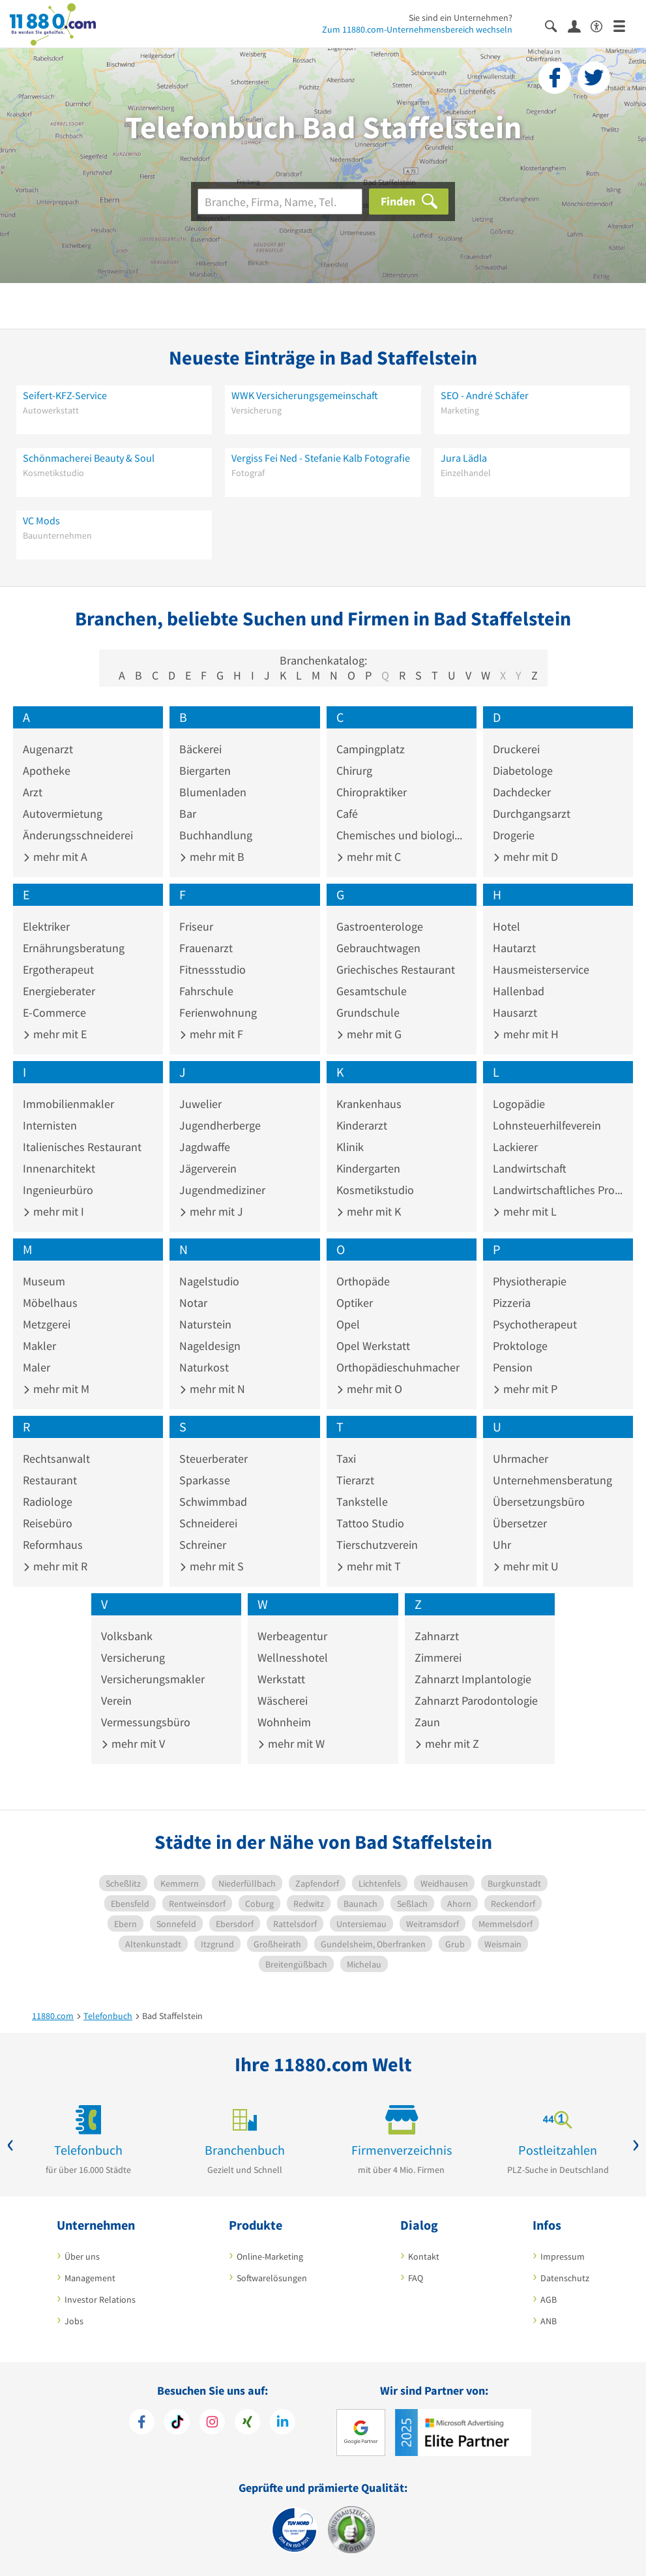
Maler (36, 1367)
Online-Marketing (270, 2256)
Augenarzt (48, 748)
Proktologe (520, 1345)
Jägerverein (208, 1168)
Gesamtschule (371, 990)
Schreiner (202, 1544)
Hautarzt (514, 947)
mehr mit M (56, 1388)
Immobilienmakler (68, 1103)
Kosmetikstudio (375, 1189)
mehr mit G (369, 1033)
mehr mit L (525, 1211)
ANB (548, 2321)
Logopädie (519, 1103)
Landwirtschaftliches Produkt (558, 1189)
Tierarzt (355, 1480)
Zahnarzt (437, 1635)
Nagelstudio (209, 1281)
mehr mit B (211, 856)
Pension (513, 1367)
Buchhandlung (215, 835)
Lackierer (515, 1146)
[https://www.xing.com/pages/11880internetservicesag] (247, 2423)
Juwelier (200, 1103)
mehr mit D (525, 856)
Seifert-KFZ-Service (65, 395)
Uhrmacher (520, 1458)
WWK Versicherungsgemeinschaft (304, 395)
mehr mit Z (447, 1743)
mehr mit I (53, 1211)
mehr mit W (291, 1743)
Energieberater (59, 990)
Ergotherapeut (58, 969)
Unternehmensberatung (552, 1480)
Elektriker (46, 926)
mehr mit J (211, 1211)
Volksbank (127, 1635)
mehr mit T (368, 1566)
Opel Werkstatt (373, 1345)
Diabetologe (523, 770)
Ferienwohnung (218, 1012)
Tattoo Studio (370, 1523)
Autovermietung (62, 813)
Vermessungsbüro (145, 1722)
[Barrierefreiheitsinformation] (602, 25)
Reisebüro (47, 1523)
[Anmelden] (579, 25)
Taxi (346, 1458)
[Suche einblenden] (556, 25)
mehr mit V (133, 1743)
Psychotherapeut (535, 1324)
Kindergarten (368, 1168)
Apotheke (46, 770)
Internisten (50, 1125)
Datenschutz (564, 2278)
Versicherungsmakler (153, 1678)
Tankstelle (362, 1501)
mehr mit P (525, 1388)
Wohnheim (284, 1722)
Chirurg (354, 770)
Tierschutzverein (377, 1544)
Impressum (562, 2256)
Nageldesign (210, 1345)
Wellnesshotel (292, 1657)
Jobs (74, 2321)
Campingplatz (370, 748)
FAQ (415, 2278)
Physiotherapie (529, 1281)
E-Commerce (54, 1012)
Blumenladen (212, 792)
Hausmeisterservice (541, 969)
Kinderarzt (361, 1125)
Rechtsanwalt (56, 1458)
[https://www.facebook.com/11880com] (141, 2423)
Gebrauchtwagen (378, 947)
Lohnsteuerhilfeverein (547, 1125)
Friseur (196, 926)
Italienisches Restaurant (82, 1146)
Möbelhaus (50, 1302)
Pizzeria (512, 1302)
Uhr (502, 1544)
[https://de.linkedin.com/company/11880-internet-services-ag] (282, 2423)
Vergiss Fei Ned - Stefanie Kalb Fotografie (320, 457)
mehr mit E (55, 1033)
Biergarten (205, 770)
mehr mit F (211, 1033)
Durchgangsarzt (531, 813)
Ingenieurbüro (58, 1189)
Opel (348, 1324)
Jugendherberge (220, 1125)
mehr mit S (211, 1566)
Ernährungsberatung (74, 947)
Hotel (506, 926)
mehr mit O (369, 1388)
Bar (187, 813)
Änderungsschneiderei (78, 835)
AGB (548, 2299)
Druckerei (516, 748)
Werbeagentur (292, 1635)
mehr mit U (526, 1566)
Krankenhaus (369, 1103)
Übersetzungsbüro (539, 1501)
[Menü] (624, 25)
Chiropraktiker (371, 792)
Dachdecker (522, 792)
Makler (39, 1345)
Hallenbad (518, 990)
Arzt (32, 792)
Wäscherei (282, 1700)
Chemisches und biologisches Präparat (401, 835)
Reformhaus (53, 1544)
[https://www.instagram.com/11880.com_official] (212, 2423)
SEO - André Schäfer (485, 395)
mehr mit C (368, 856)
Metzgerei (46, 1324)
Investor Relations (100, 2299)
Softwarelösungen (272, 2278)
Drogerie (514, 835)
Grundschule (368, 1012)
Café (347, 813)
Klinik (350, 1146)
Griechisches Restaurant (395, 969)
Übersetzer (520, 1523)
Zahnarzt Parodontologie (476, 1700)
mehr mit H (526, 1033)
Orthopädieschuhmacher (398, 1367)
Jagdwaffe (204, 1146)
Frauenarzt (206, 947)
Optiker (354, 1302)
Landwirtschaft (529, 1168)
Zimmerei (438, 1657)
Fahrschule (206, 990)
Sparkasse (204, 1480)
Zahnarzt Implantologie (473, 1678)
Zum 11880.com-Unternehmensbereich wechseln (417, 29)
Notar (193, 1302)
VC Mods (41, 520)
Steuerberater (213, 1458)
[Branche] (280, 201)
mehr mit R (55, 1566)
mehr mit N (212, 1388)
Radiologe (47, 1501)
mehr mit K (368, 1211)
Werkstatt (281, 1678)
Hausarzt (515, 1012)
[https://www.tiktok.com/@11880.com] (177, 2423)
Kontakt (423, 2256)
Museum (44, 1281)
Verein (116, 1700)
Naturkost (204, 1367)
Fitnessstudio (212, 969)
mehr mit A (55, 856)
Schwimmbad (213, 1501)
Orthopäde (363, 1281)
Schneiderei (208, 1523)
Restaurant (50, 1480)
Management (90, 2278)
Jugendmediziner (222, 1189)
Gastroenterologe (379, 926)
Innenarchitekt (59, 1168)
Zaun (427, 1722)
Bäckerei (200, 748)
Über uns (82, 2256)
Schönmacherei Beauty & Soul (88, 457)
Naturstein (205, 1324)
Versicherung (133, 1657)
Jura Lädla (464, 457)
